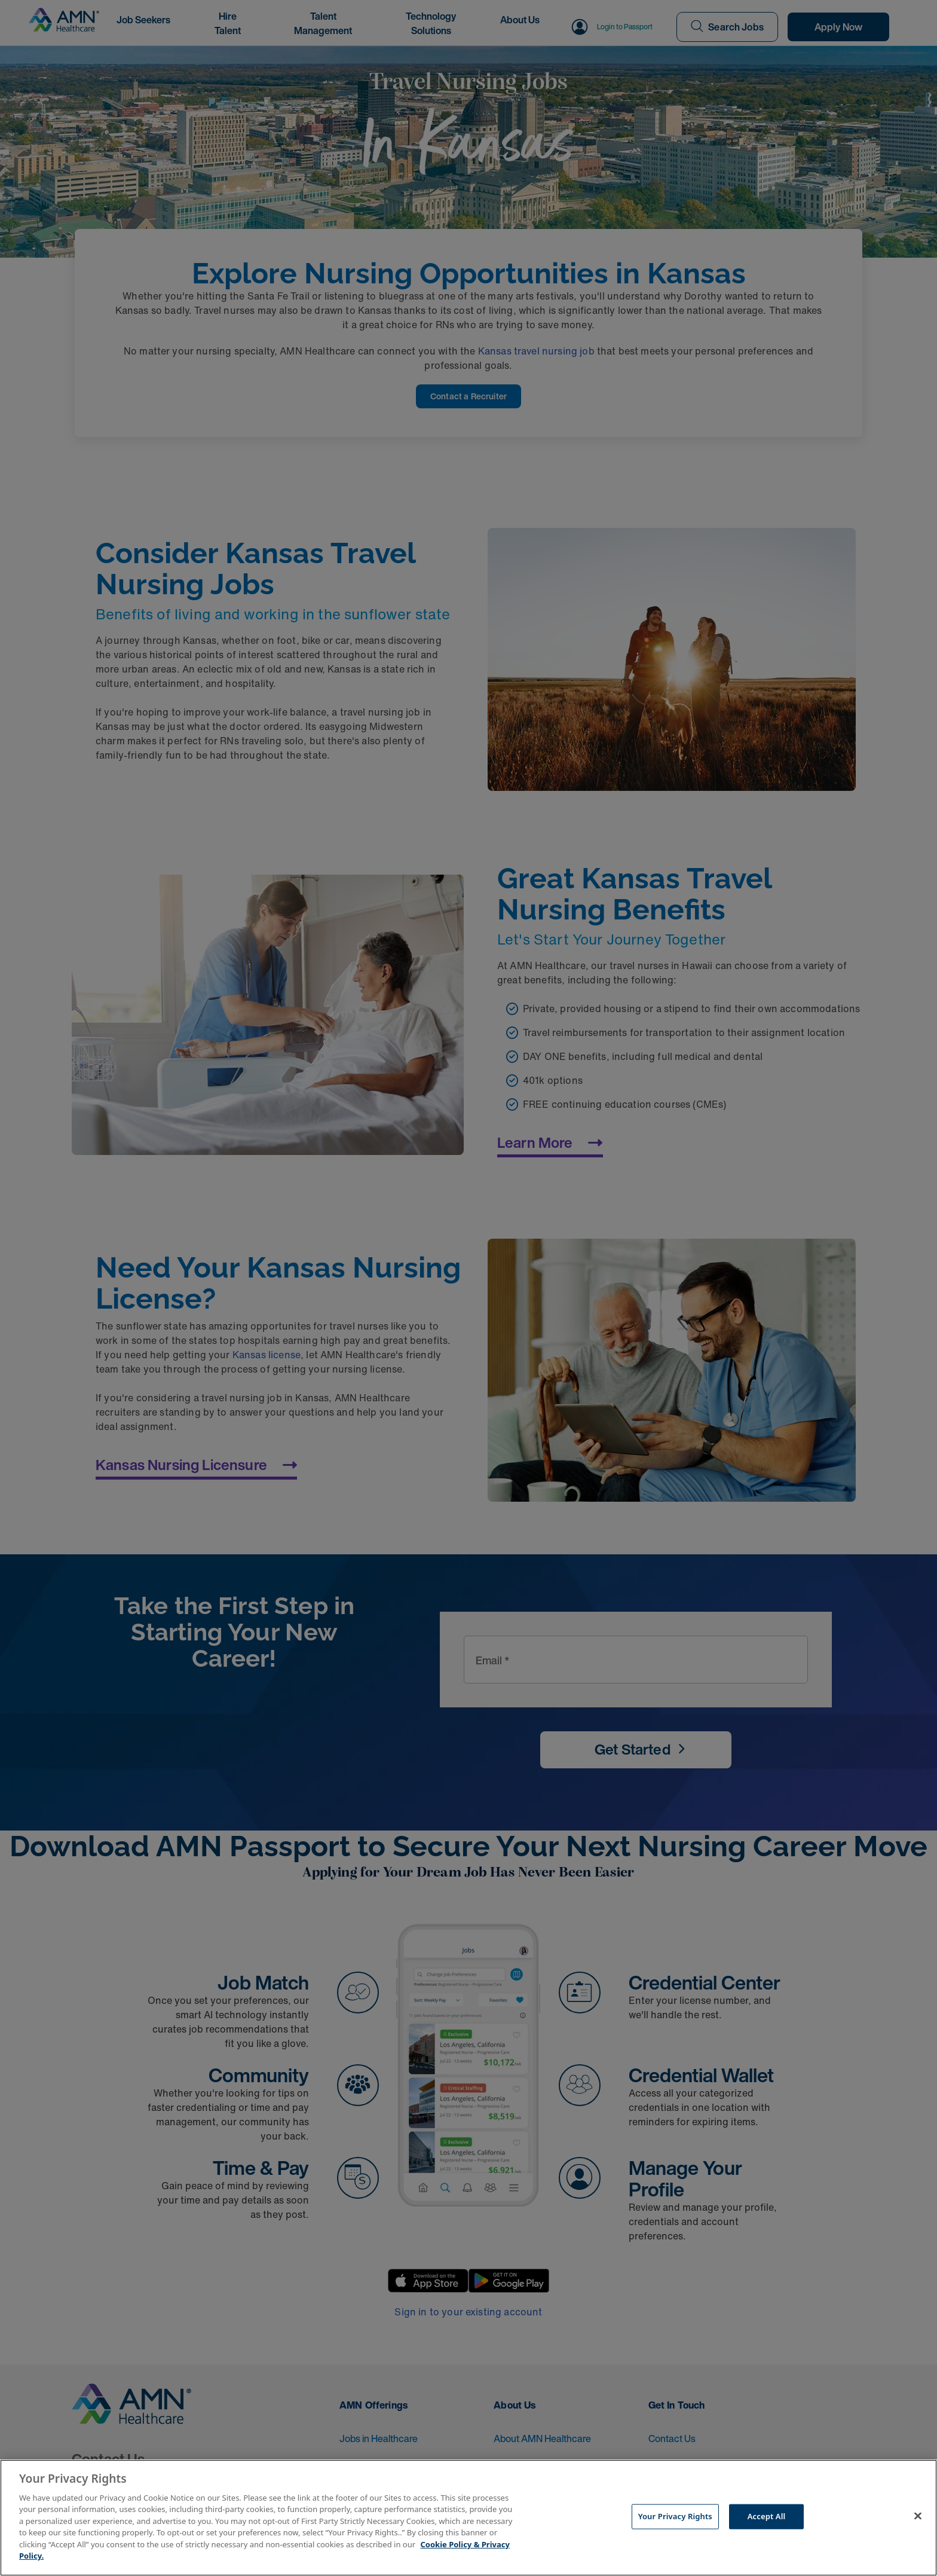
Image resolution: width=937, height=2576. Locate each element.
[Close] (918, 2516)
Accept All (767, 2516)
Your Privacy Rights (675, 2516)
